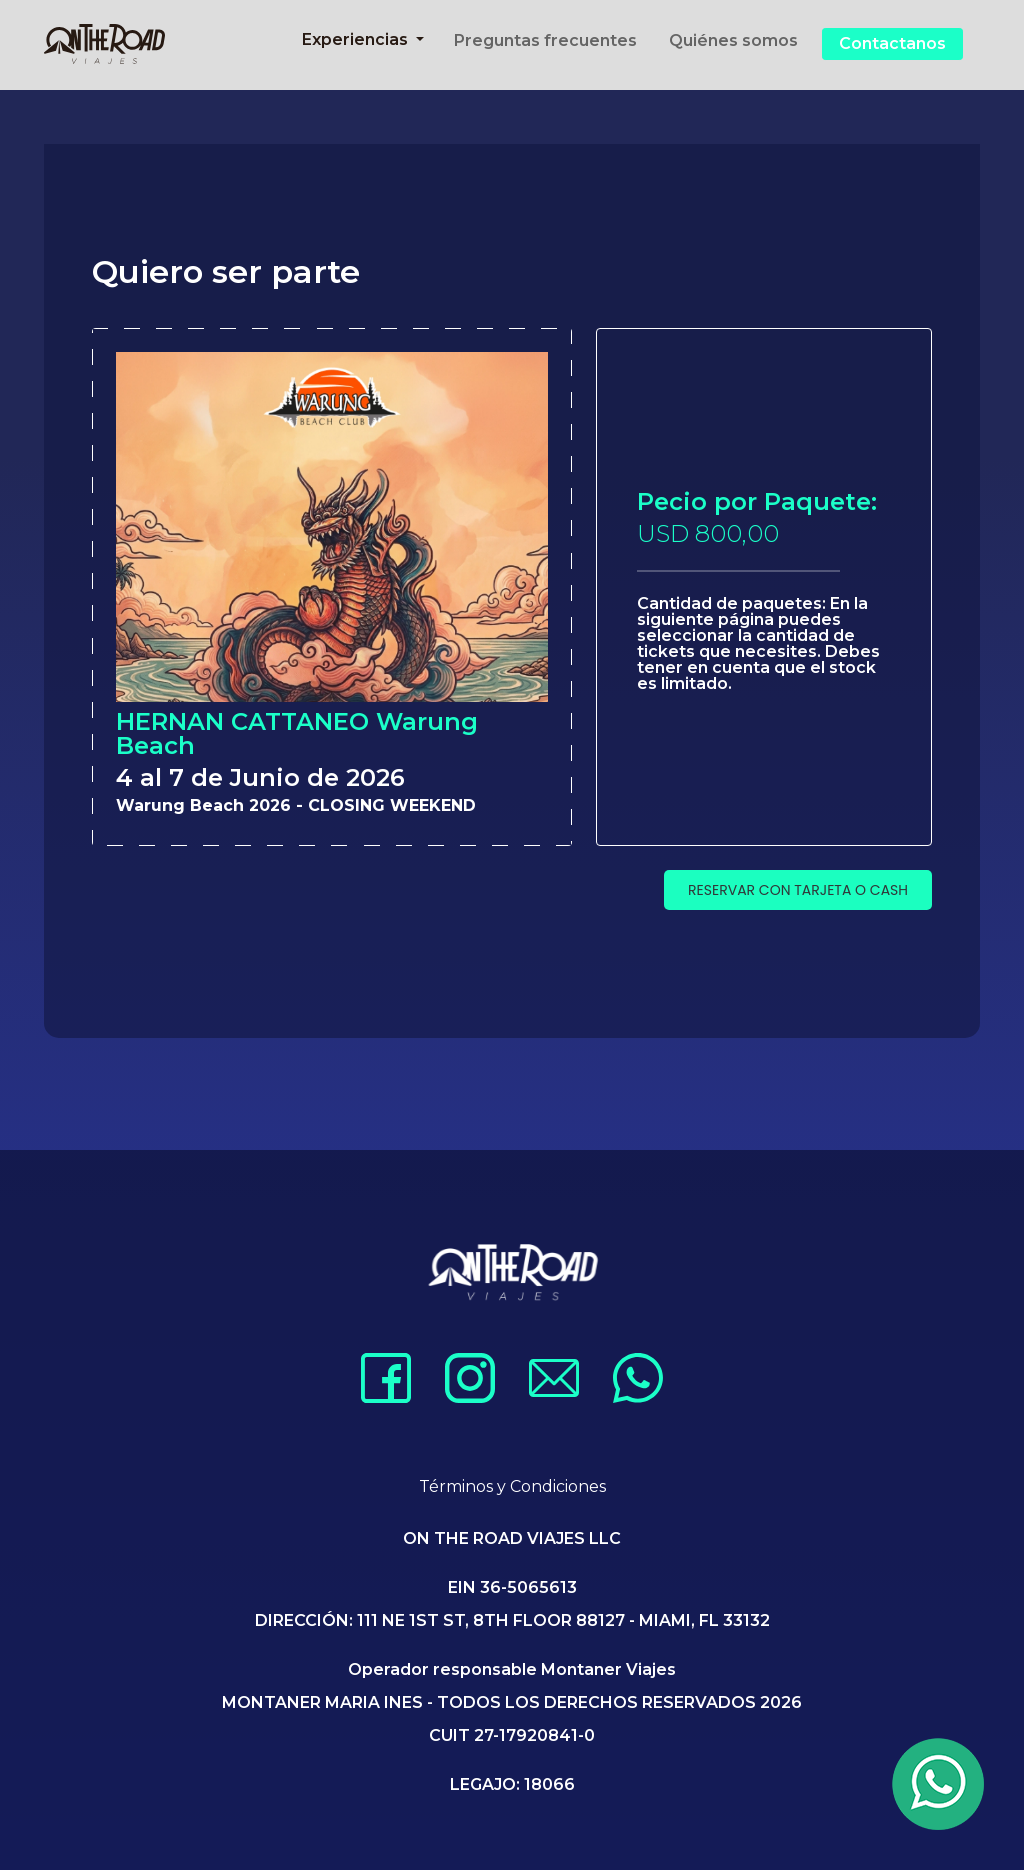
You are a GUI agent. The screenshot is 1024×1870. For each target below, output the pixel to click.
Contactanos (892, 43)
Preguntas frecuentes (545, 40)
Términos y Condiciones (512, 1486)
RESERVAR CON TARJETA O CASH (798, 890)
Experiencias (357, 39)
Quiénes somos (733, 40)
